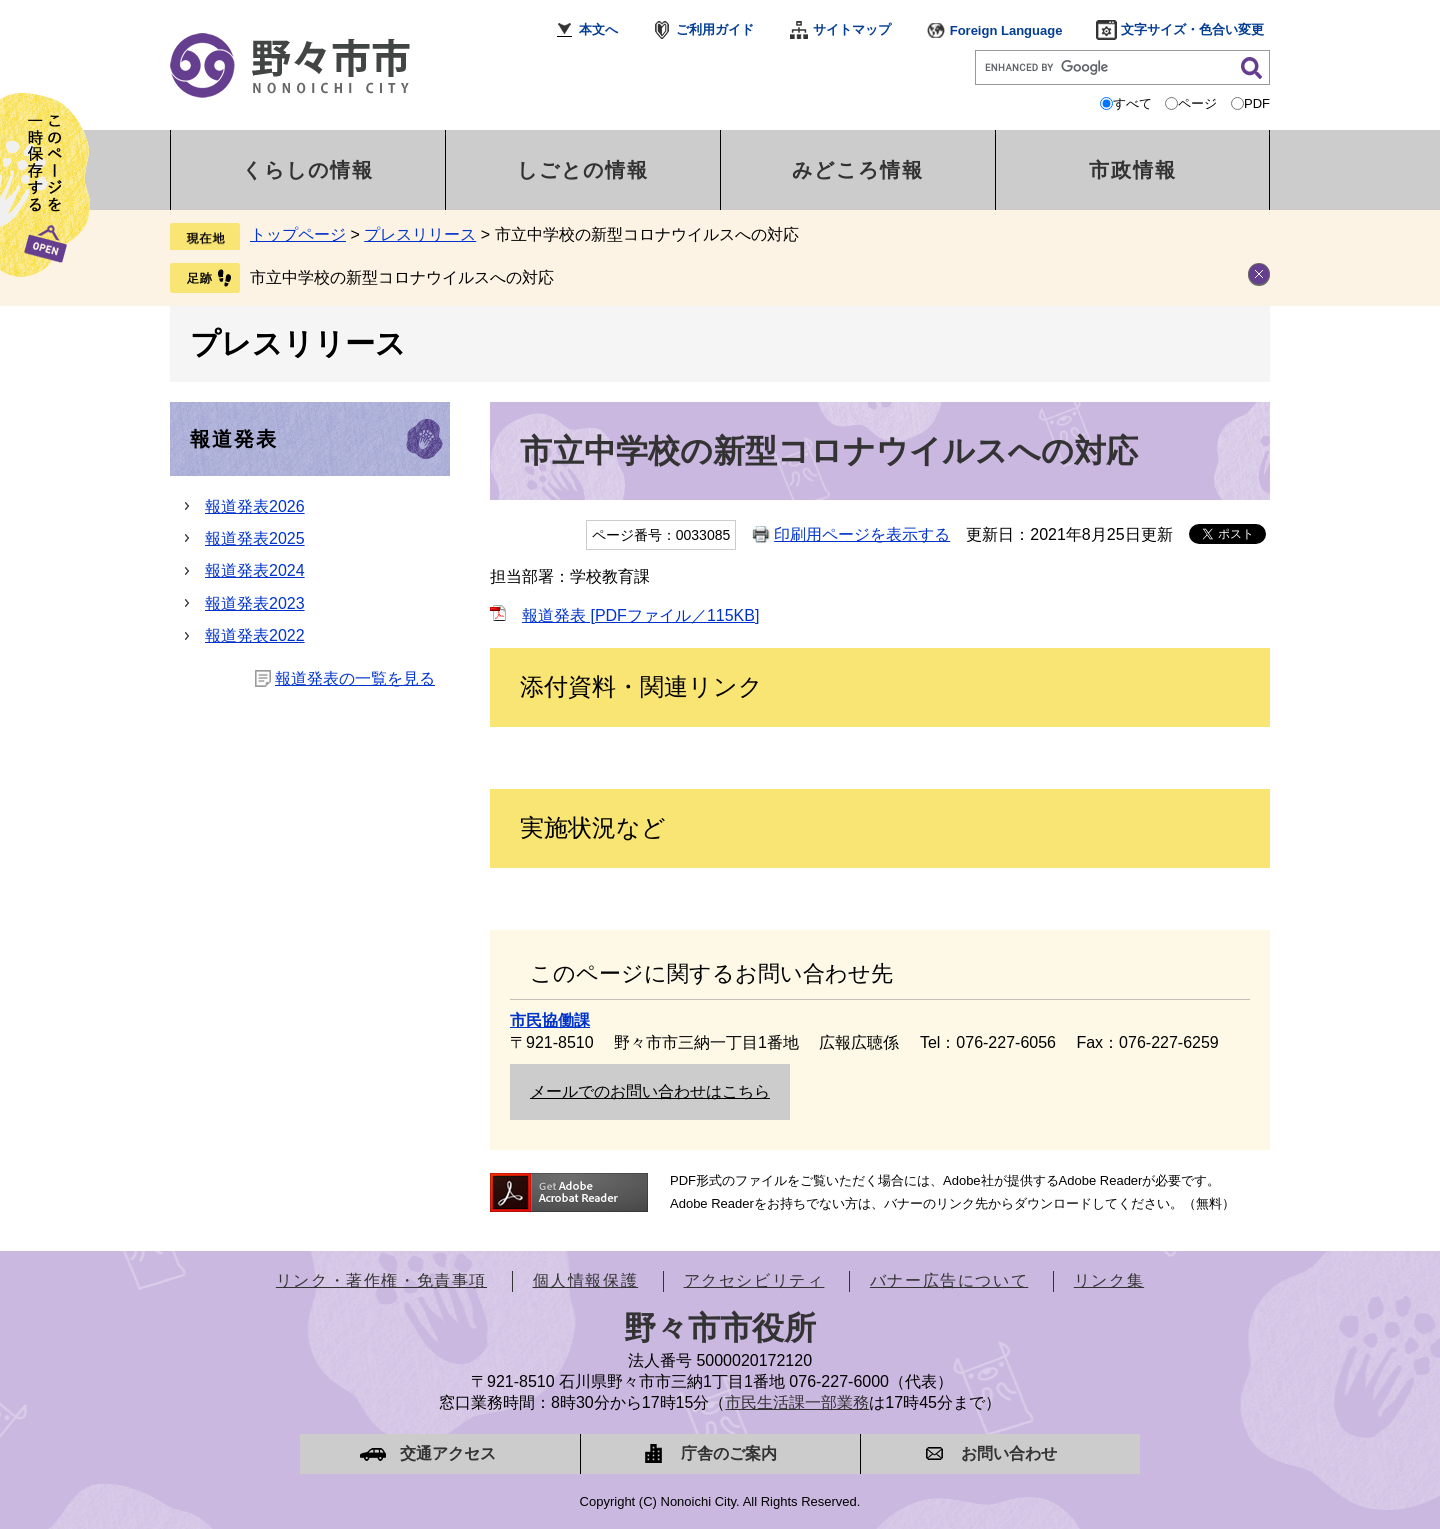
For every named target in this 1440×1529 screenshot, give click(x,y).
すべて (1132, 103)
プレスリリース (420, 234)
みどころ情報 (858, 170)
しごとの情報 (583, 170)
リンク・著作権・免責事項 (381, 1280)
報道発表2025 (255, 538)
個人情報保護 (586, 1280)
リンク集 (1109, 1280)
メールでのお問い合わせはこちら (650, 1091)
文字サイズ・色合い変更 (1192, 29)
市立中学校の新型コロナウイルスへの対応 (402, 277)
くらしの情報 (308, 170)
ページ (1197, 103)
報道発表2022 (255, 635)
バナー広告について (949, 1280)
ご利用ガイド (715, 29)
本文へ (598, 29)
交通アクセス (448, 1453)
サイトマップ (852, 29)
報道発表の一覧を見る (355, 678)
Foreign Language (1006, 30)
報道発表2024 (255, 570)
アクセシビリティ (754, 1280)
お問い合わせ (1009, 1453)
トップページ (298, 234)
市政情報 (1133, 170)
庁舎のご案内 (729, 1453)
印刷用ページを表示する (862, 534)
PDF (1257, 103)
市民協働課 (550, 1020)
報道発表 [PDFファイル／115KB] (640, 615)
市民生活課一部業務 (797, 1402)
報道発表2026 (255, 506)
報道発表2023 (255, 603)
